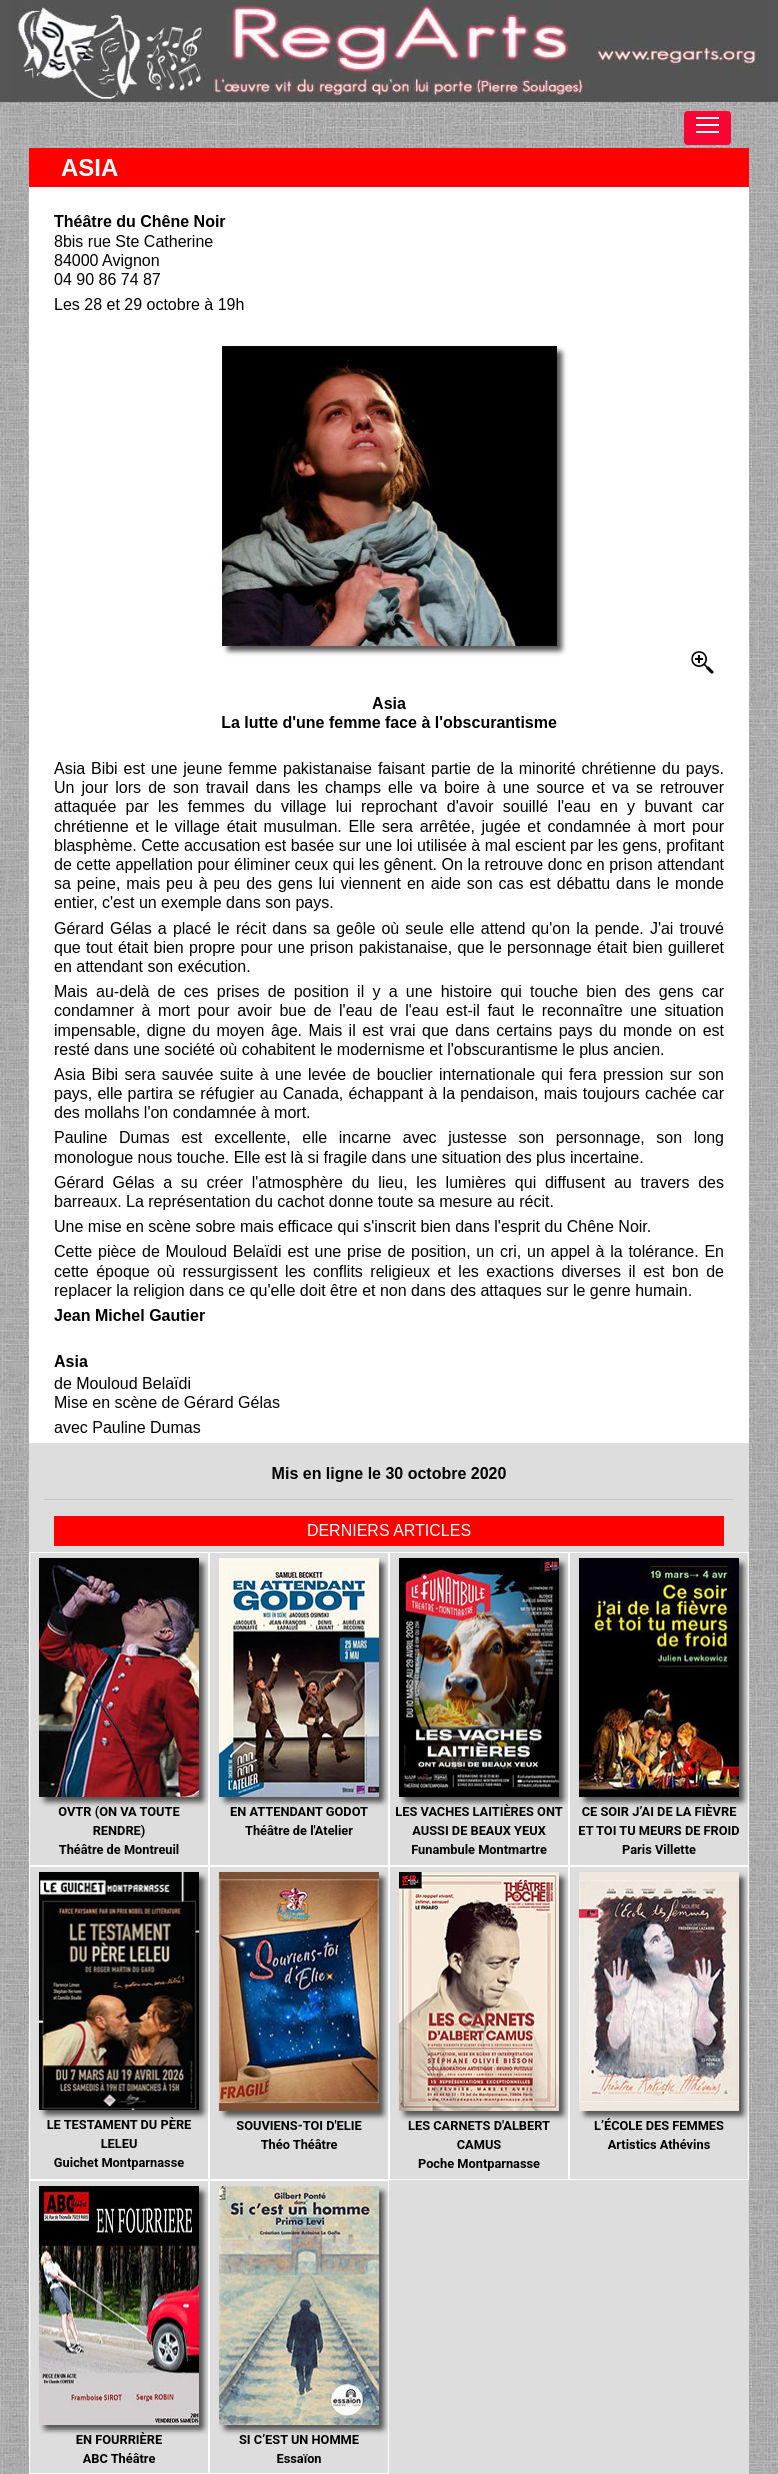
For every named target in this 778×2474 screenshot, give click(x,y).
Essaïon (299, 2326)
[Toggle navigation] (707, 128)
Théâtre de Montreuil (119, 1708)
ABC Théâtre (119, 2326)
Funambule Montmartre (478, 1708)
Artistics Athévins (659, 2012)
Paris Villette (658, 1708)
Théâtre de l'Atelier (299, 1698)
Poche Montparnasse (479, 2022)
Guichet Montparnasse (119, 2021)
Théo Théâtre (299, 2012)
